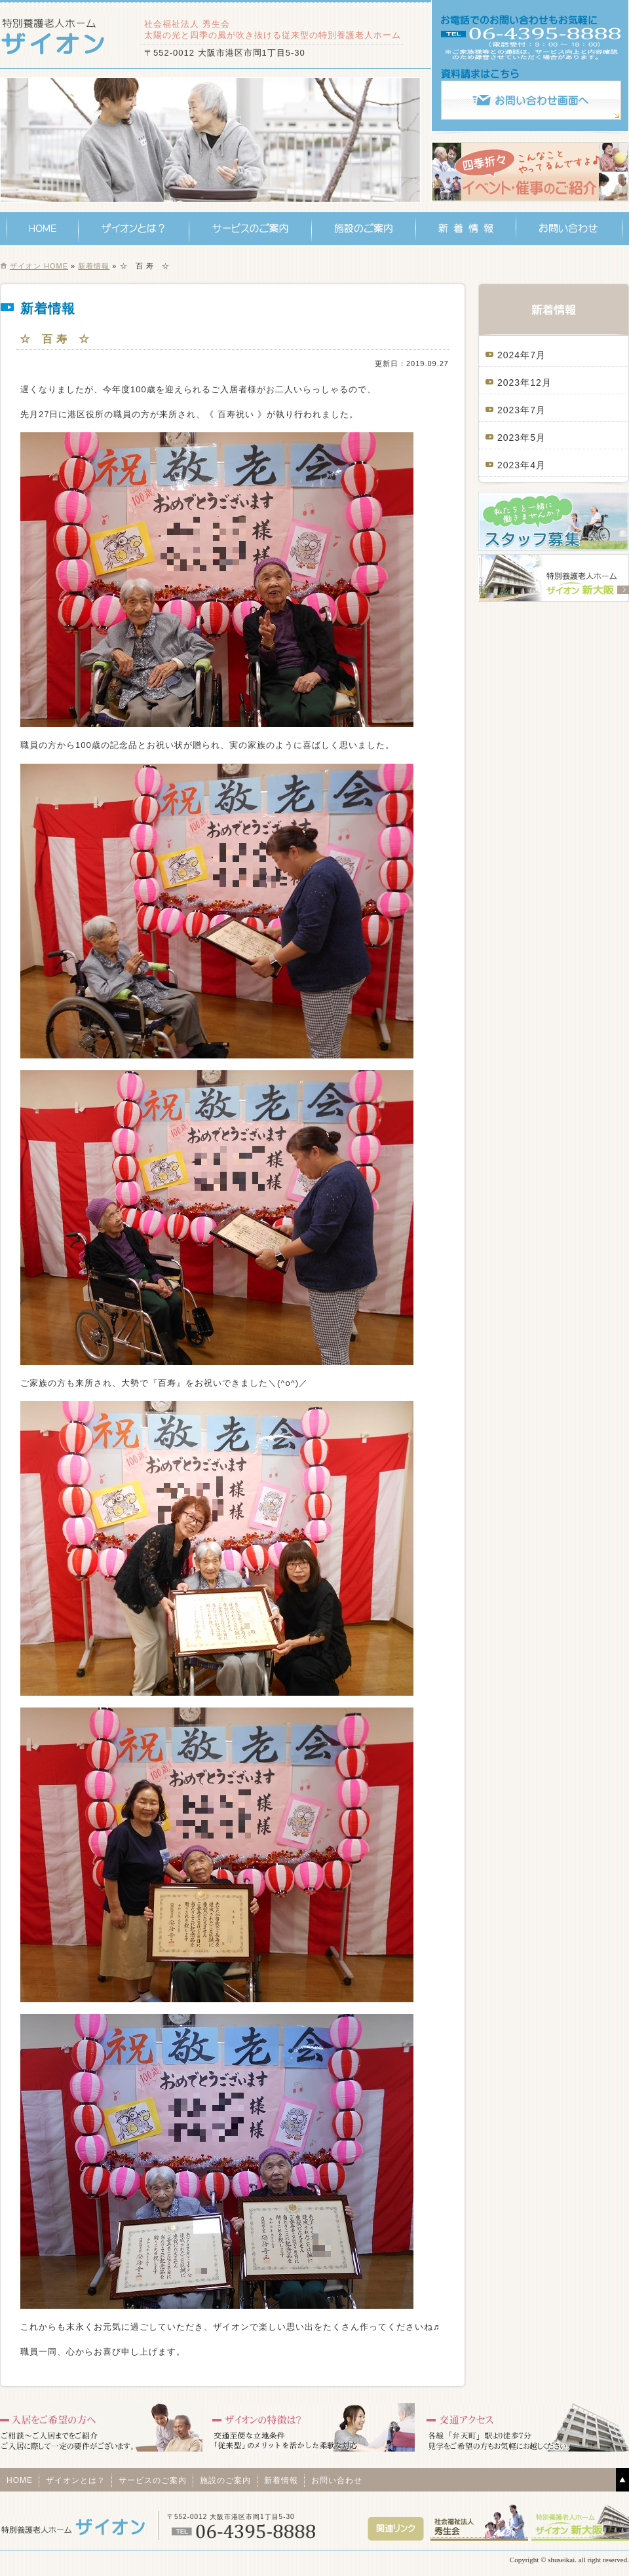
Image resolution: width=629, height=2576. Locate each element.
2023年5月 (521, 437)
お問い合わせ (569, 228)
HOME (43, 228)
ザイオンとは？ (134, 228)
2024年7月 (521, 355)
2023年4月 (521, 465)
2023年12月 (524, 382)
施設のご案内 (364, 228)
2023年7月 (521, 410)
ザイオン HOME (39, 266)
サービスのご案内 (250, 228)
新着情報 (466, 228)
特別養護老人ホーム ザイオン (57, 35)
